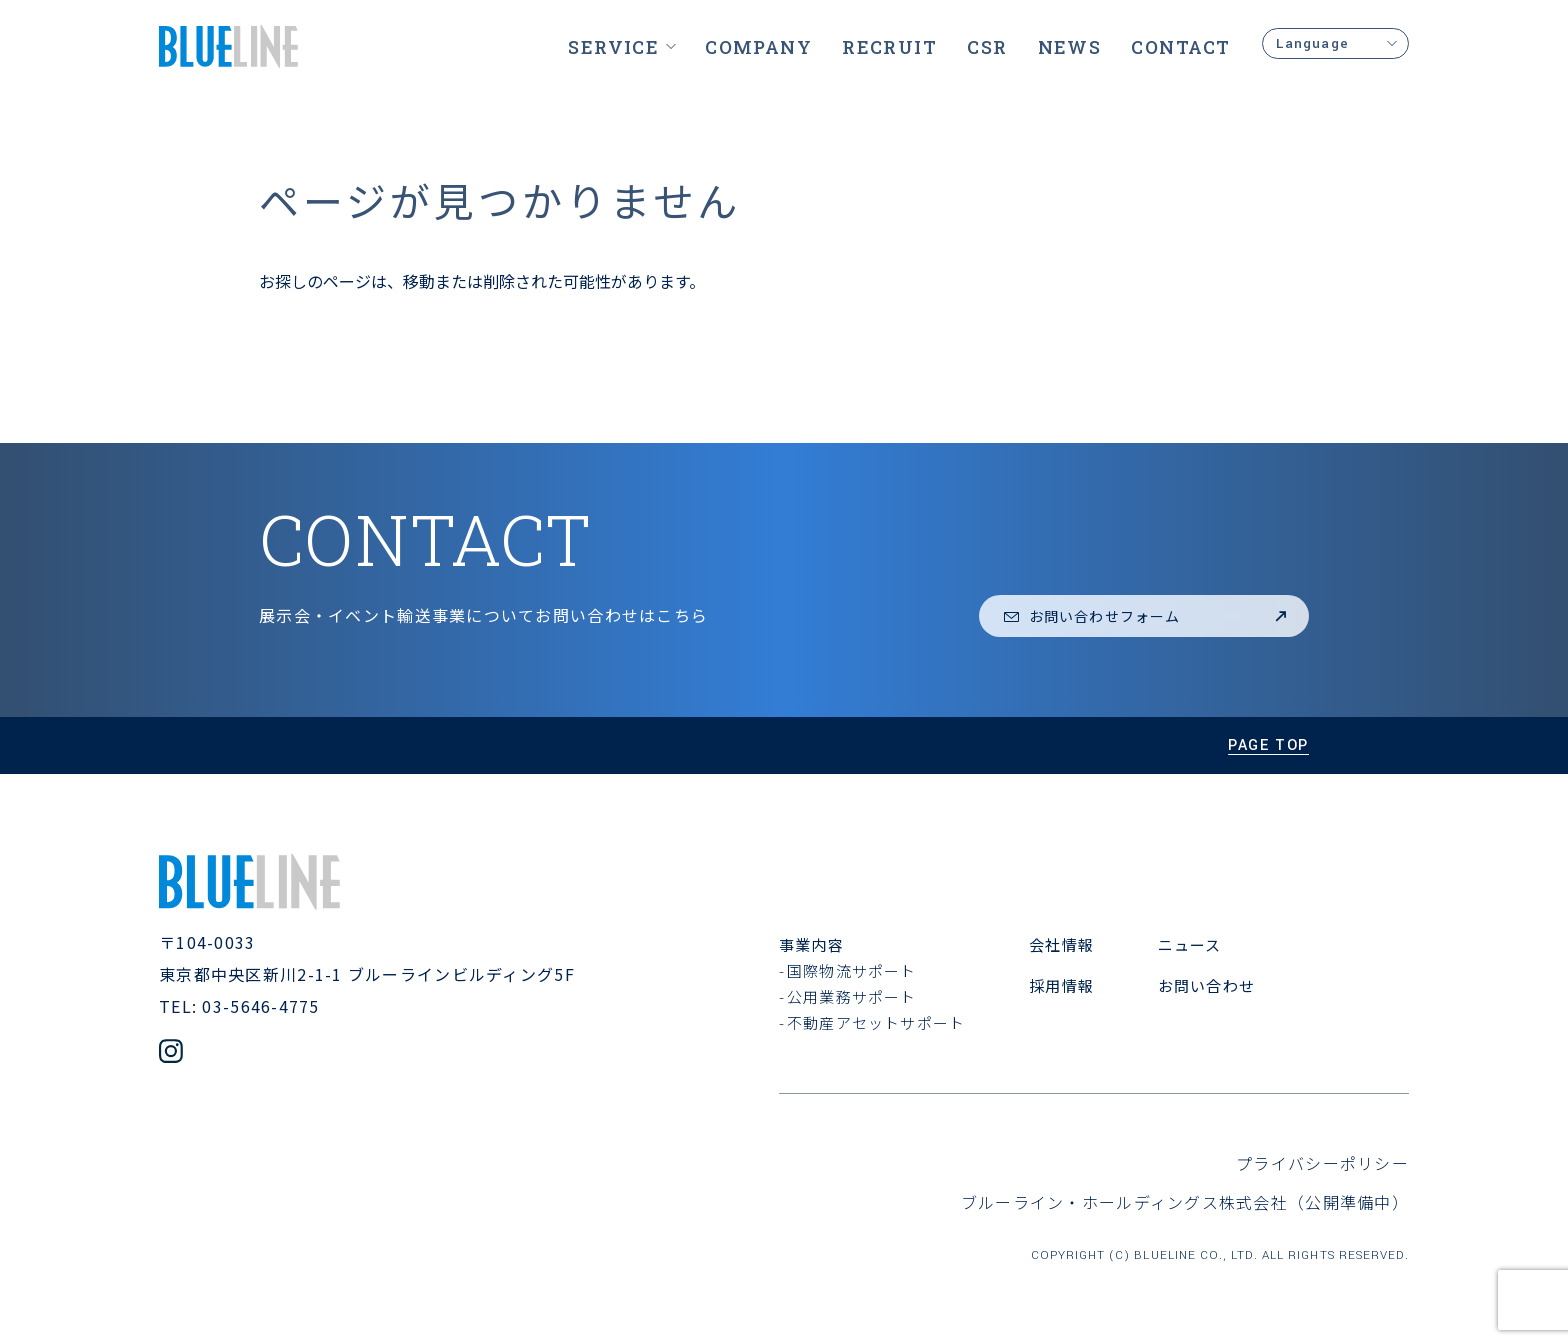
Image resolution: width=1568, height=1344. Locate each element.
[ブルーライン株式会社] (228, 46)
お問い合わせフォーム (1146, 616)
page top (1268, 745)
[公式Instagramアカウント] (171, 1053)
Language (1335, 43)
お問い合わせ (1206, 985)
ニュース (1190, 944)
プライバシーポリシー (1322, 1163)
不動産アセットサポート (876, 1022)
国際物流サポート (852, 970)
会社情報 (1061, 944)
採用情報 (1061, 985)
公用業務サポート (852, 996)
